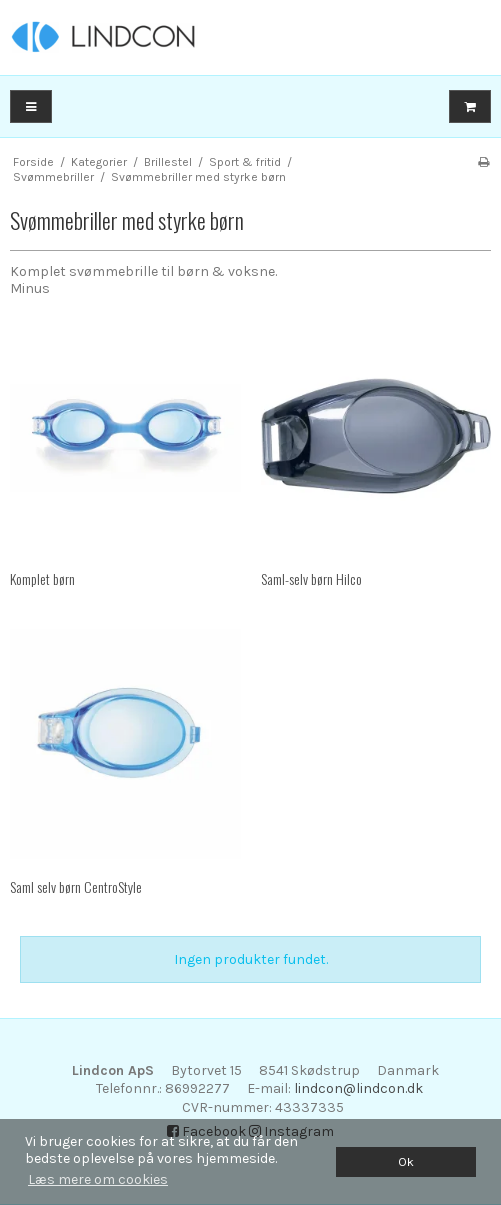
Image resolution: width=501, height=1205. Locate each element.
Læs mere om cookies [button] (98, 1179)
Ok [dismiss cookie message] (406, 1161)
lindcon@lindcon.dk (358, 1088)
